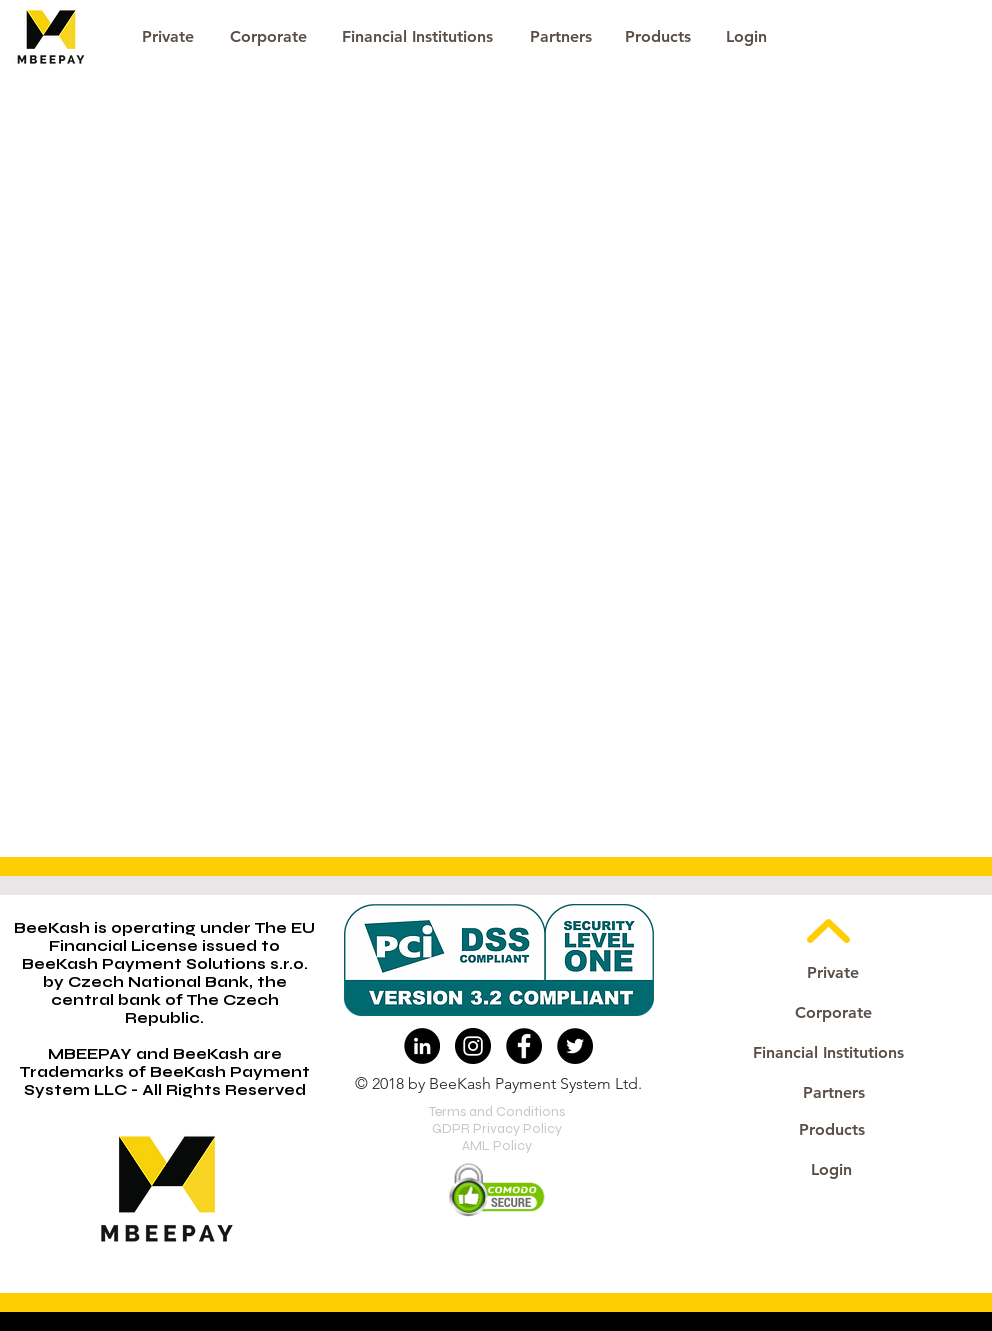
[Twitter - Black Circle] (575, 1046)
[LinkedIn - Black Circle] (422, 1046)
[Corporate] (268, 37)
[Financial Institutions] (417, 37)
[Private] (167, 37)
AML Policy (497, 1145)
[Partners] (560, 37)
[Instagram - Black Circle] (473, 1046)
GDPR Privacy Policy (497, 1128)
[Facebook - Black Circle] (524, 1046)
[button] (746, 37)
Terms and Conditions (497, 1111)
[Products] (658, 37)
